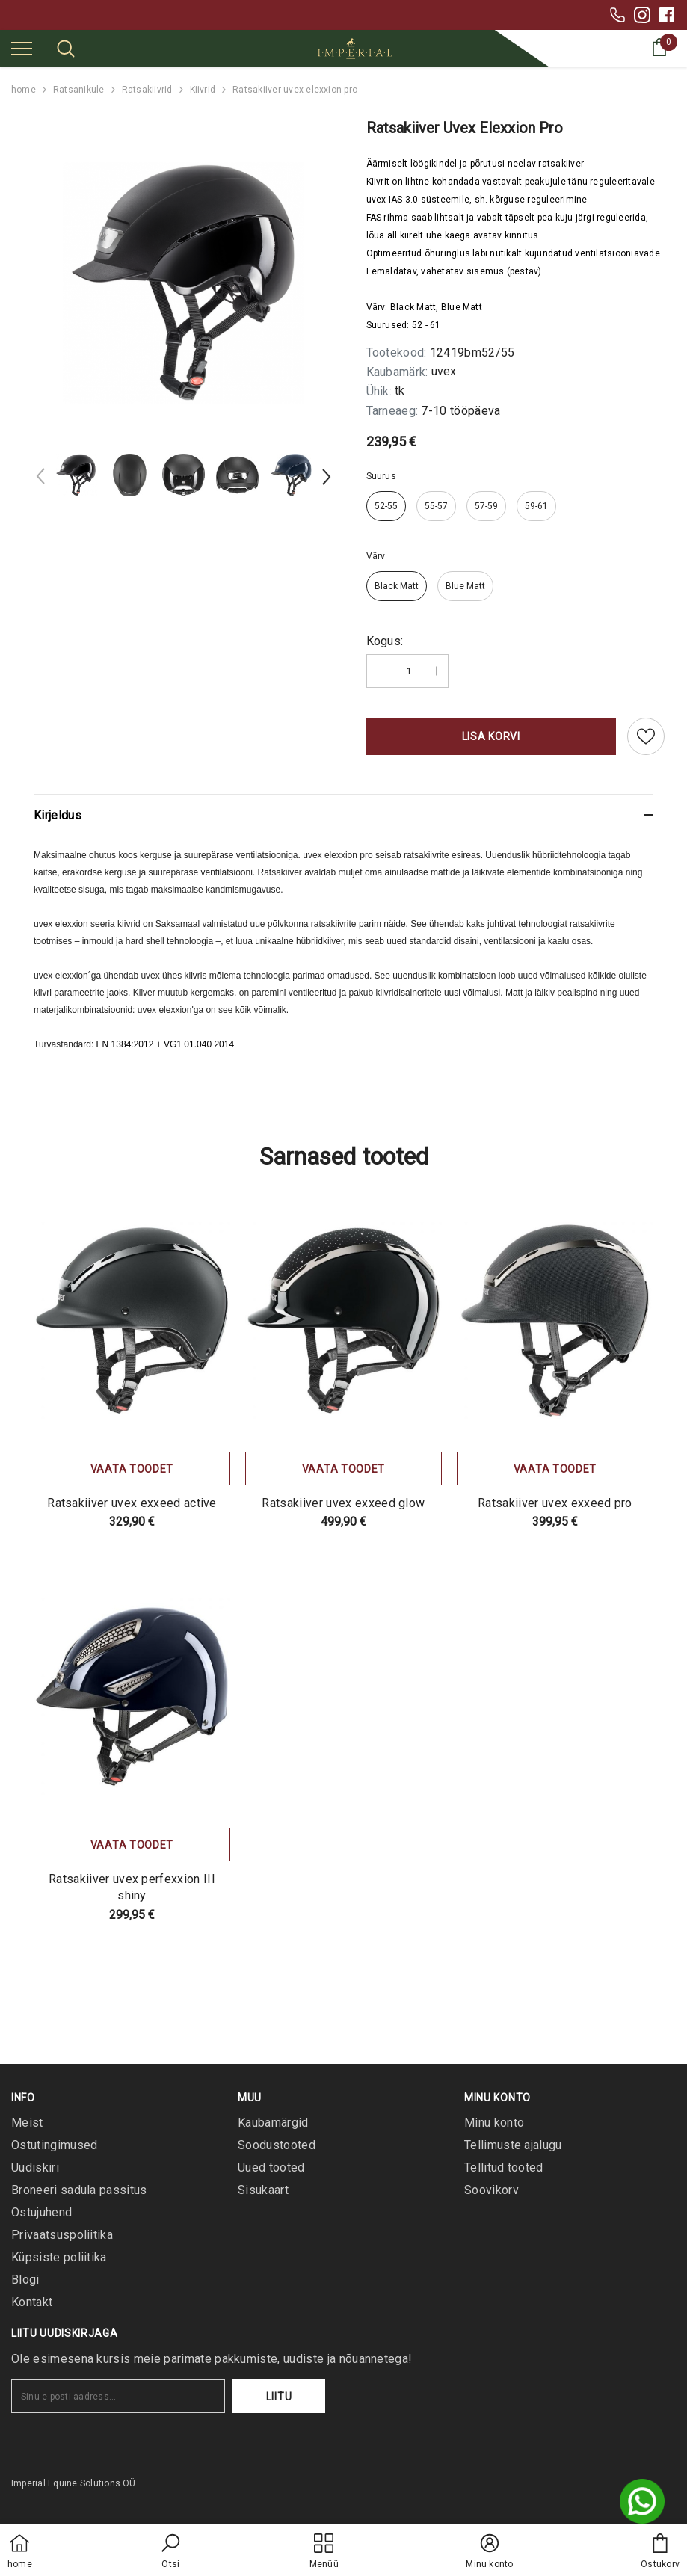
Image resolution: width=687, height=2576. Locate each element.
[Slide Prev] (41, 479)
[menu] (21, 47)
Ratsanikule (79, 89)
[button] (170, 2552)
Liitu (279, 2397)
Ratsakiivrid (147, 89)
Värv (376, 556)
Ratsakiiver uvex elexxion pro (294, 89)
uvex (443, 371)
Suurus (381, 476)
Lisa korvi (491, 736)
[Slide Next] (325, 479)
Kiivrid (203, 89)
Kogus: (385, 641)
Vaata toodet (131, 1469)
